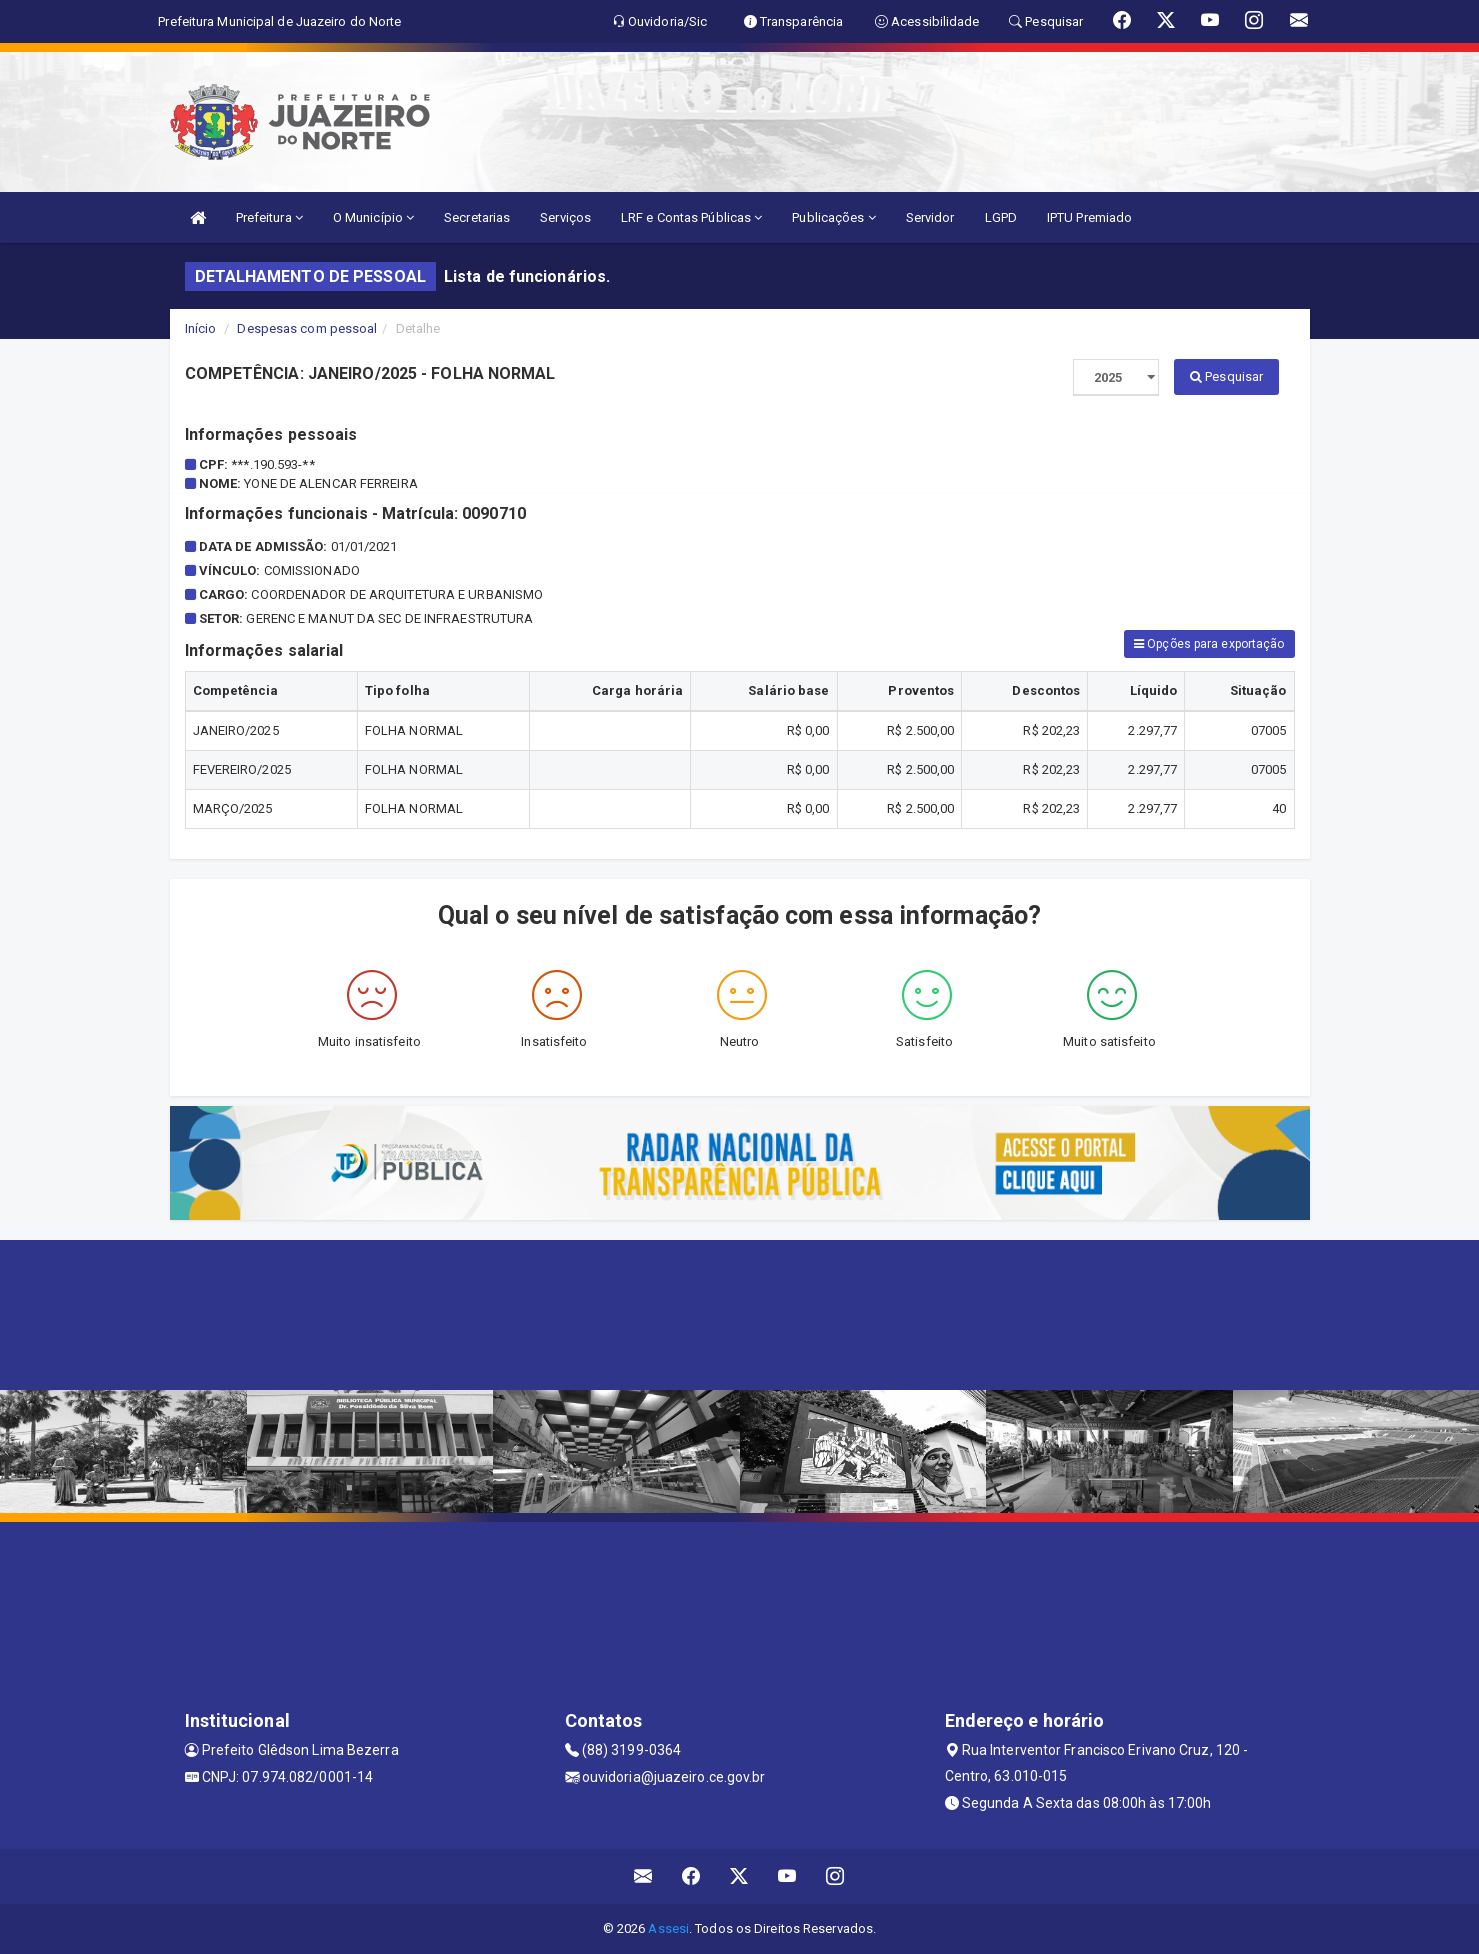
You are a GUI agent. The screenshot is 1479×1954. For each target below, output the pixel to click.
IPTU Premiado (1089, 217)
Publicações (833, 217)
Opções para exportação (1209, 644)
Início (201, 328)
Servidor (930, 217)
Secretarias (477, 217)
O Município (373, 217)
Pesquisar (1226, 376)
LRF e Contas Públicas (691, 217)
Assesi (668, 1928)
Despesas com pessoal (307, 328)
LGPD (1001, 217)
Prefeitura (269, 217)
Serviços (565, 217)
